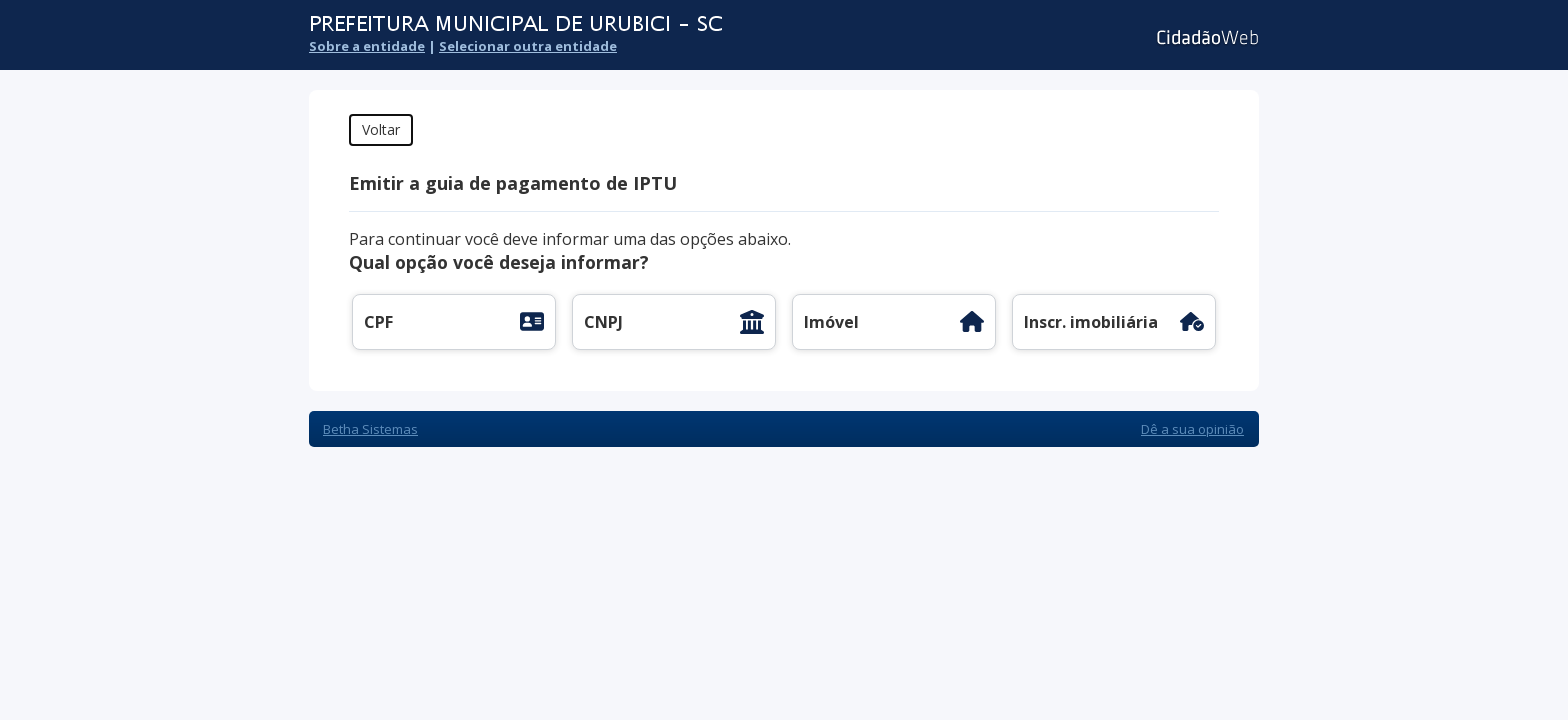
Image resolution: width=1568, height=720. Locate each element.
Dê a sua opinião (1192, 429)
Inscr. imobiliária (1091, 322)
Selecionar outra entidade (528, 46)
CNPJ (603, 322)
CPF (378, 322)
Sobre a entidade (367, 46)
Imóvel (831, 322)
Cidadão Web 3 (1205, 37)
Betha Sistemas (370, 429)
